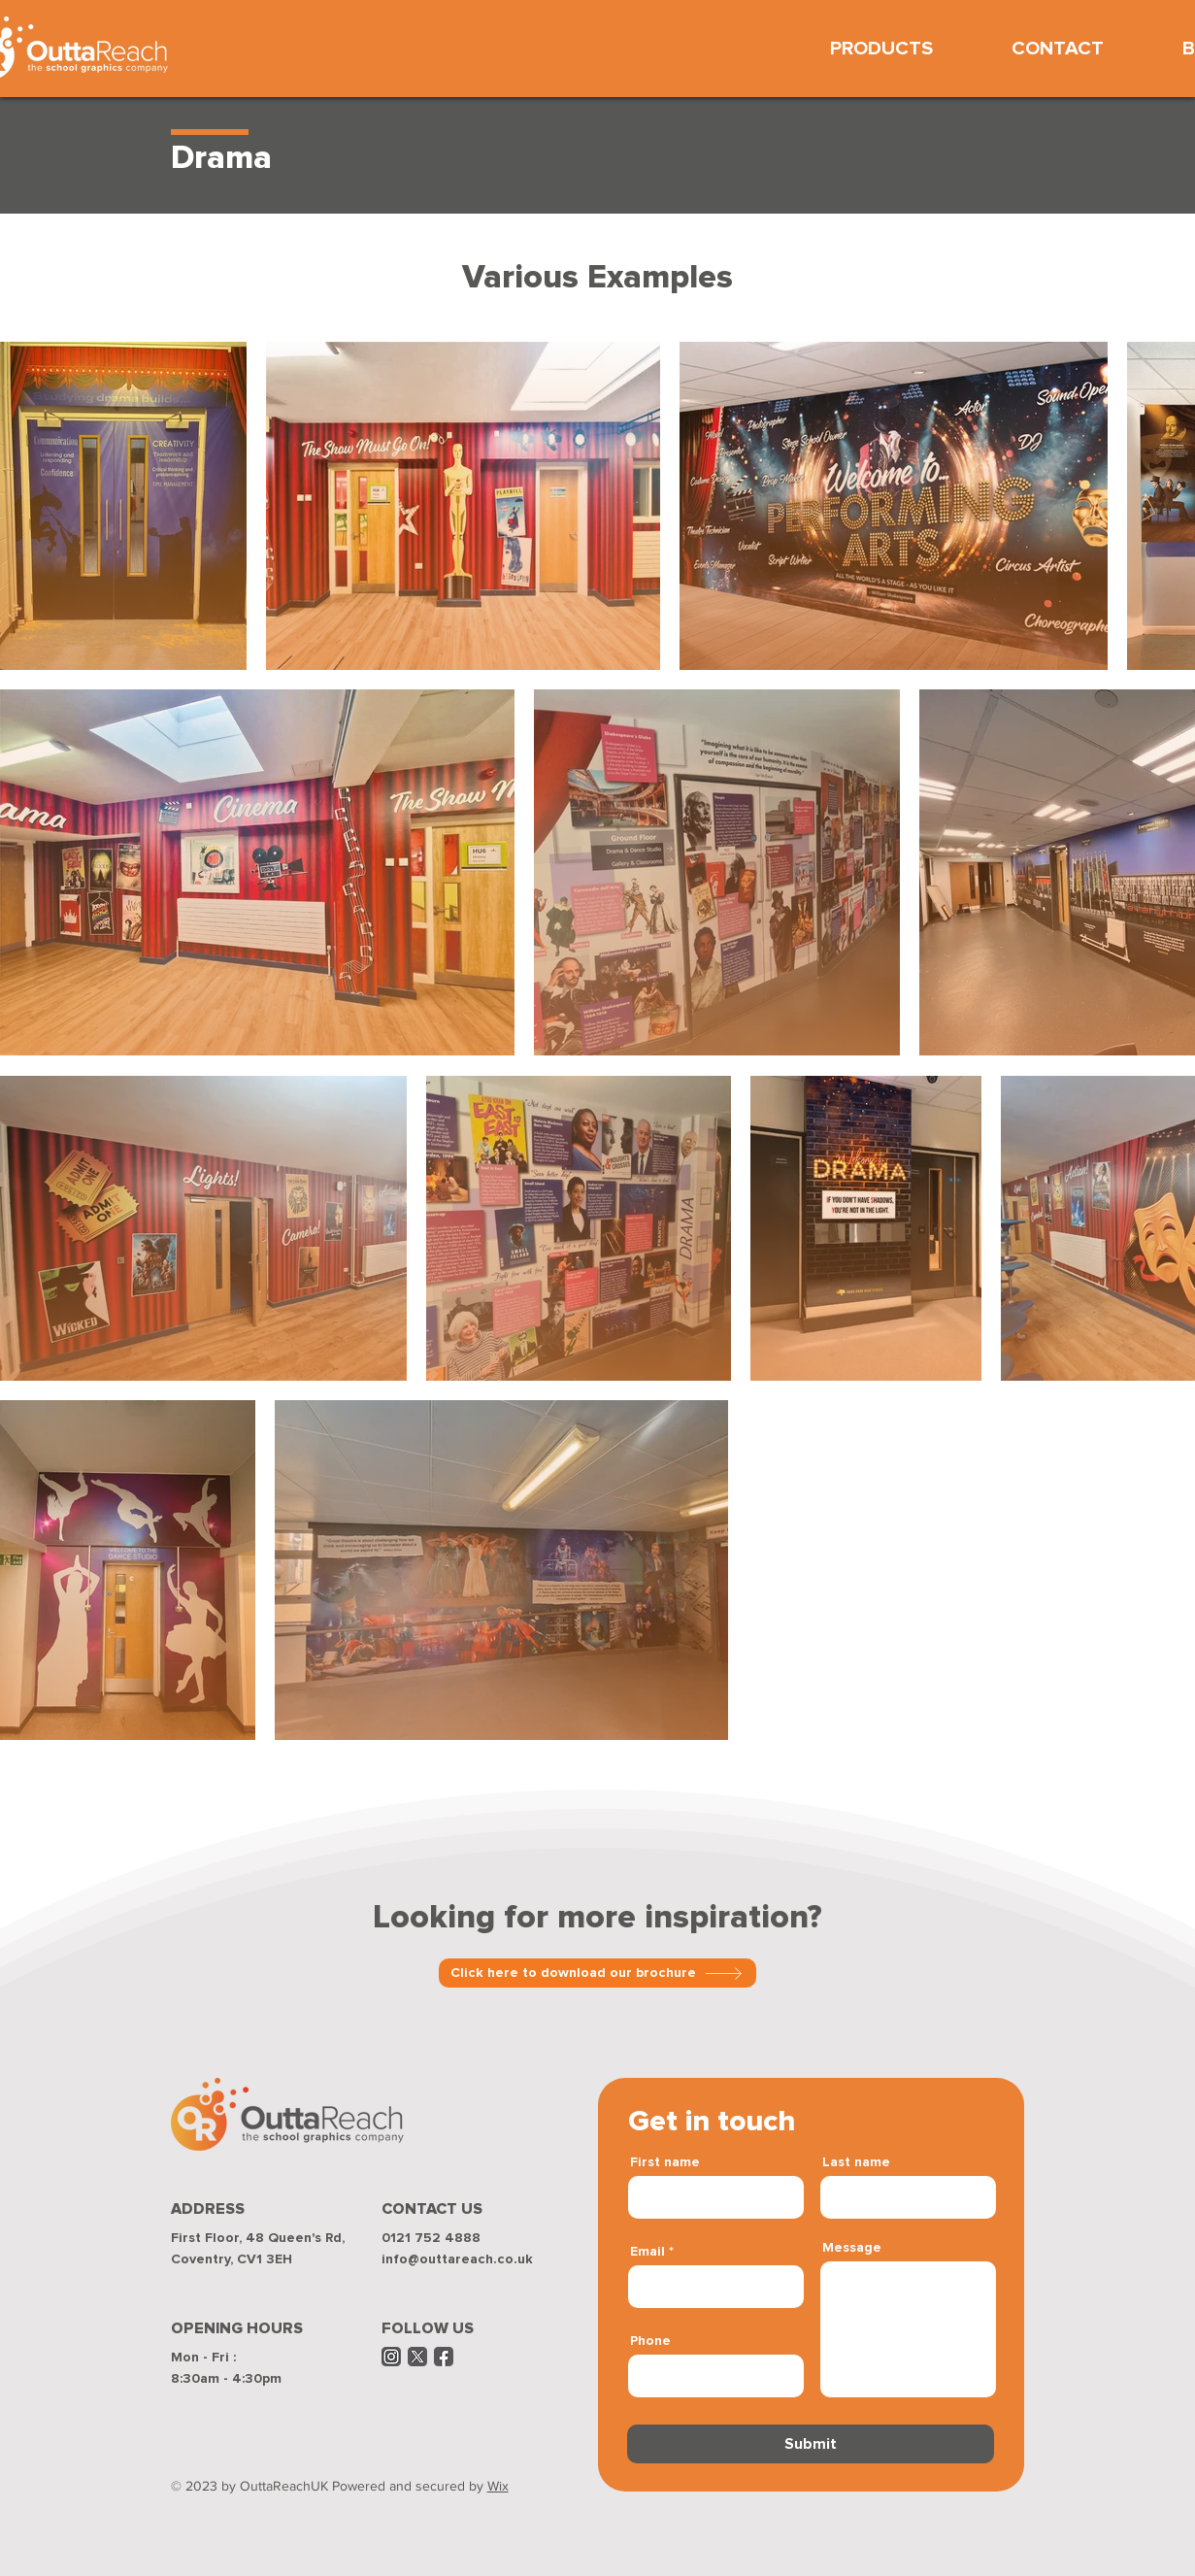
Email (647, 2251)
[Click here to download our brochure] (597, 1973)
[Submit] (810, 2444)
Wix (498, 2485)
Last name (856, 2162)
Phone (650, 2341)
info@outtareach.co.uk (457, 2259)
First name (665, 2162)
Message (851, 2248)
